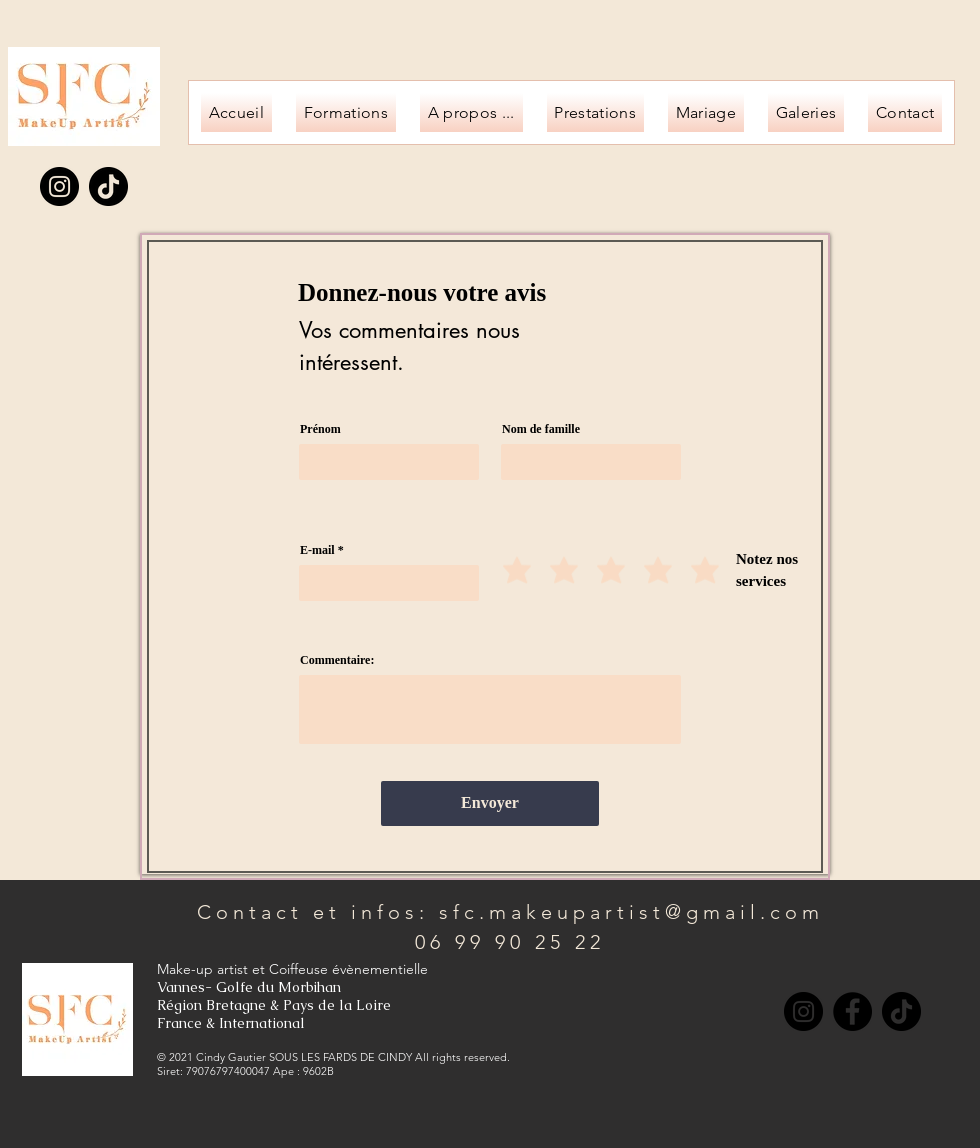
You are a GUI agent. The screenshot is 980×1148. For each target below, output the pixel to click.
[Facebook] (852, 1011)
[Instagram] (59, 186)
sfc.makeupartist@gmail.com (631, 912)
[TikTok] (108, 186)
